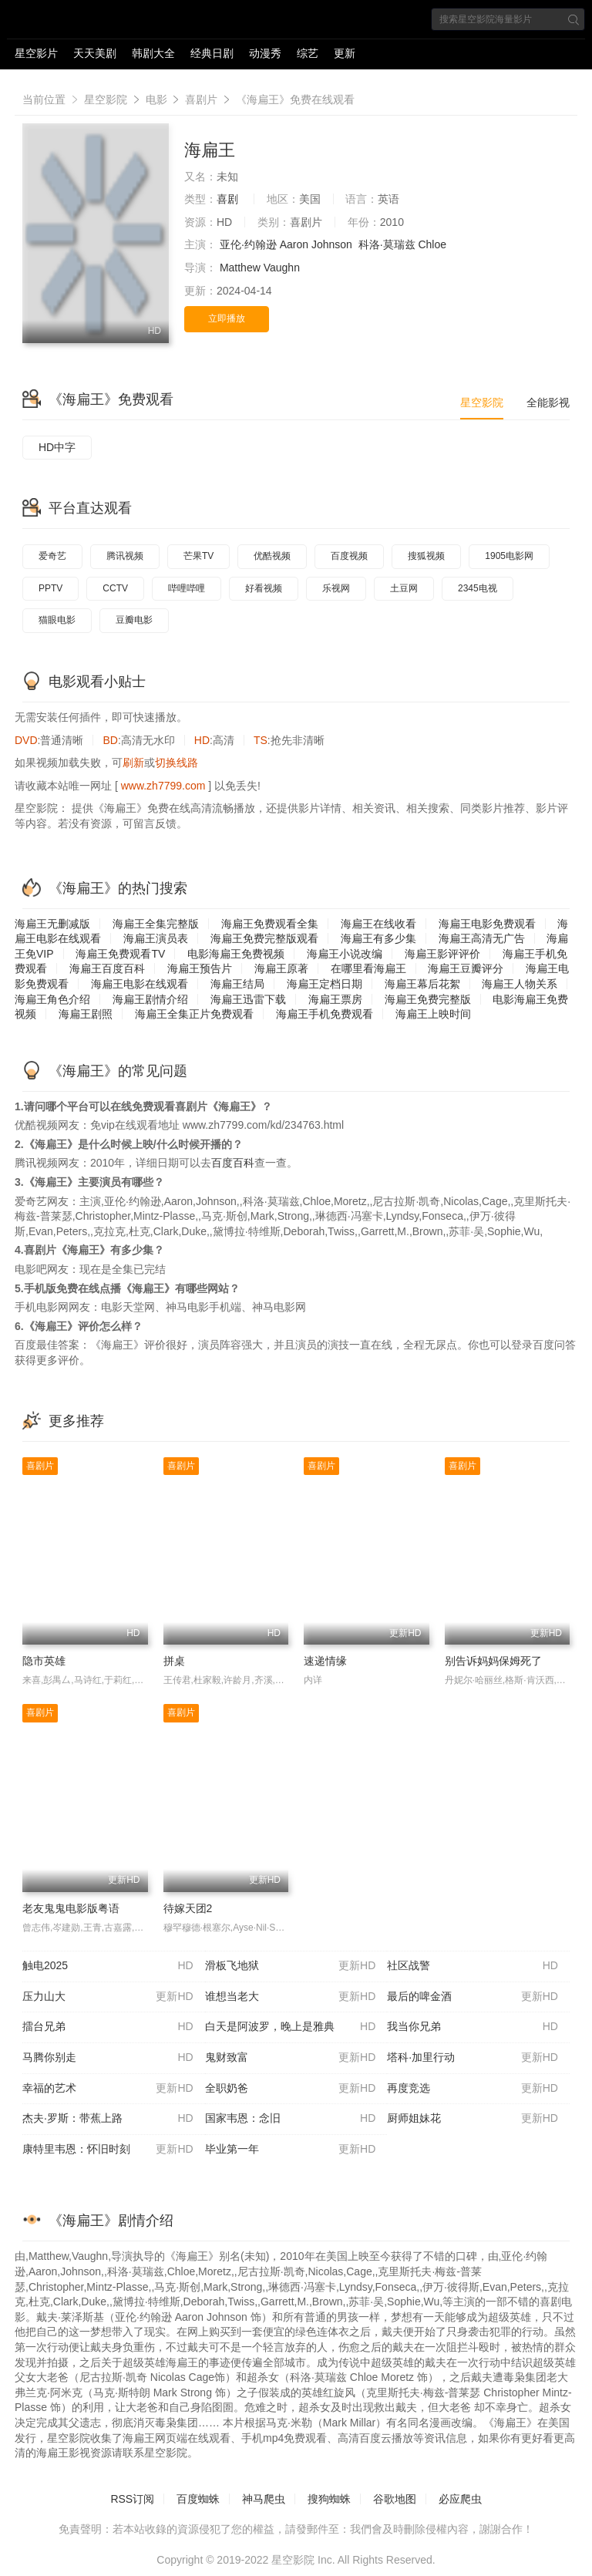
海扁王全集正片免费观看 (194, 1014)
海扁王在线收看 (378, 924)
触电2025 (107, 1966)
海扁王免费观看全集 (269, 924)
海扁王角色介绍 (52, 999)
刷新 (133, 762)
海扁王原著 (281, 968)
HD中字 (57, 447)
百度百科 (232, 1163)
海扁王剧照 (86, 1014)
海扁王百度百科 (107, 968)
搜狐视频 (426, 556)
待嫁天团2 (188, 1908)
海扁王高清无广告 (482, 938)
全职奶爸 (290, 2088)
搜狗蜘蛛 (329, 2499)
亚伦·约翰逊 (248, 244)
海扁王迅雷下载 (248, 999)
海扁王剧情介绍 (150, 999)
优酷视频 (272, 556)
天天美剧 (94, 53)
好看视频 (263, 588)
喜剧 (227, 199)
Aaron (294, 244)
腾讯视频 (124, 556)
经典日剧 (212, 53)
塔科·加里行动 (472, 2058)
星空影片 (36, 53)
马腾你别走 (107, 2058)
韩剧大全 (153, 53)
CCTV (115, 588)
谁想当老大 (290, 1997)
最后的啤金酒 (472, 1997)
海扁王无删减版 (52, 924)
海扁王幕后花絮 (422, 984)
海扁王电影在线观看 (139, 984)
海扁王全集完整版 (156, 924)
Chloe (432, 244)
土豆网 (404, 588)
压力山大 (107, 1997)
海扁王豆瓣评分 (465, 968)
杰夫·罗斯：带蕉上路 (107, 2118)
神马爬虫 (263, 2499)
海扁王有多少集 (378, 938)
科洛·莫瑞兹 (386, 244)
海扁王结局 (237, 984)
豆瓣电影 (134, 620)
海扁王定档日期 (324, 984)
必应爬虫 (460, 2499)
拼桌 (174, 1661)
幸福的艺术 (107, 2088)
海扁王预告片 (199, 968)
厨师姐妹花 (472, 2118)
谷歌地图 (394, 2499)
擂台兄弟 (107, 2027)
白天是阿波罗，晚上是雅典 (290, 2027)
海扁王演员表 (155, 938)
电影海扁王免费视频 (235, 954)
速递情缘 (325, 1661)
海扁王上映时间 (433, 1014)
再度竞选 (472, 2088)
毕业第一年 (290, 2149)
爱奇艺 (52, 556)
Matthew (240, 267)
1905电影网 (509, 556)
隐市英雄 (44, 1661)
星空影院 (105, 99)
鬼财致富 (290, 2058)
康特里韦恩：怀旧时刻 (107, 2149)
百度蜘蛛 (198, 2499)
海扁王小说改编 (344, 954)
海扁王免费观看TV (120, 954)
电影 (156, 99)
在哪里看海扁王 (368, 968)
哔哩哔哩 (186, 588)
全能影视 (548, 402)
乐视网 (336, 588)
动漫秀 (265, 53)
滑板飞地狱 (290, 1966)
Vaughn (282, 267)
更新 (344, 53)
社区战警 (472, 1966)
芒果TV (198, 556)
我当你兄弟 (472, 2027)
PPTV (50, 588)
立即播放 (226, 318)
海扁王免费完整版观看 (264, 938)
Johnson (331, 244)
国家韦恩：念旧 (290, 2118)
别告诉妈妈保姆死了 (493, 1661)
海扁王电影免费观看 (487, 924)
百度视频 (349, 556)
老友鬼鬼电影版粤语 (70, 1908)
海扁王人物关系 (519, 984)
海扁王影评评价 (442, 954)
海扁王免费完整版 (428, 999)
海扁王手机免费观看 (324, 1014)
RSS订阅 (132, 2499)
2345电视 (477, 588)
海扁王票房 (335, 999)
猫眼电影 (57, 620)
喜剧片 (201, 99)
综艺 (307, 53)
